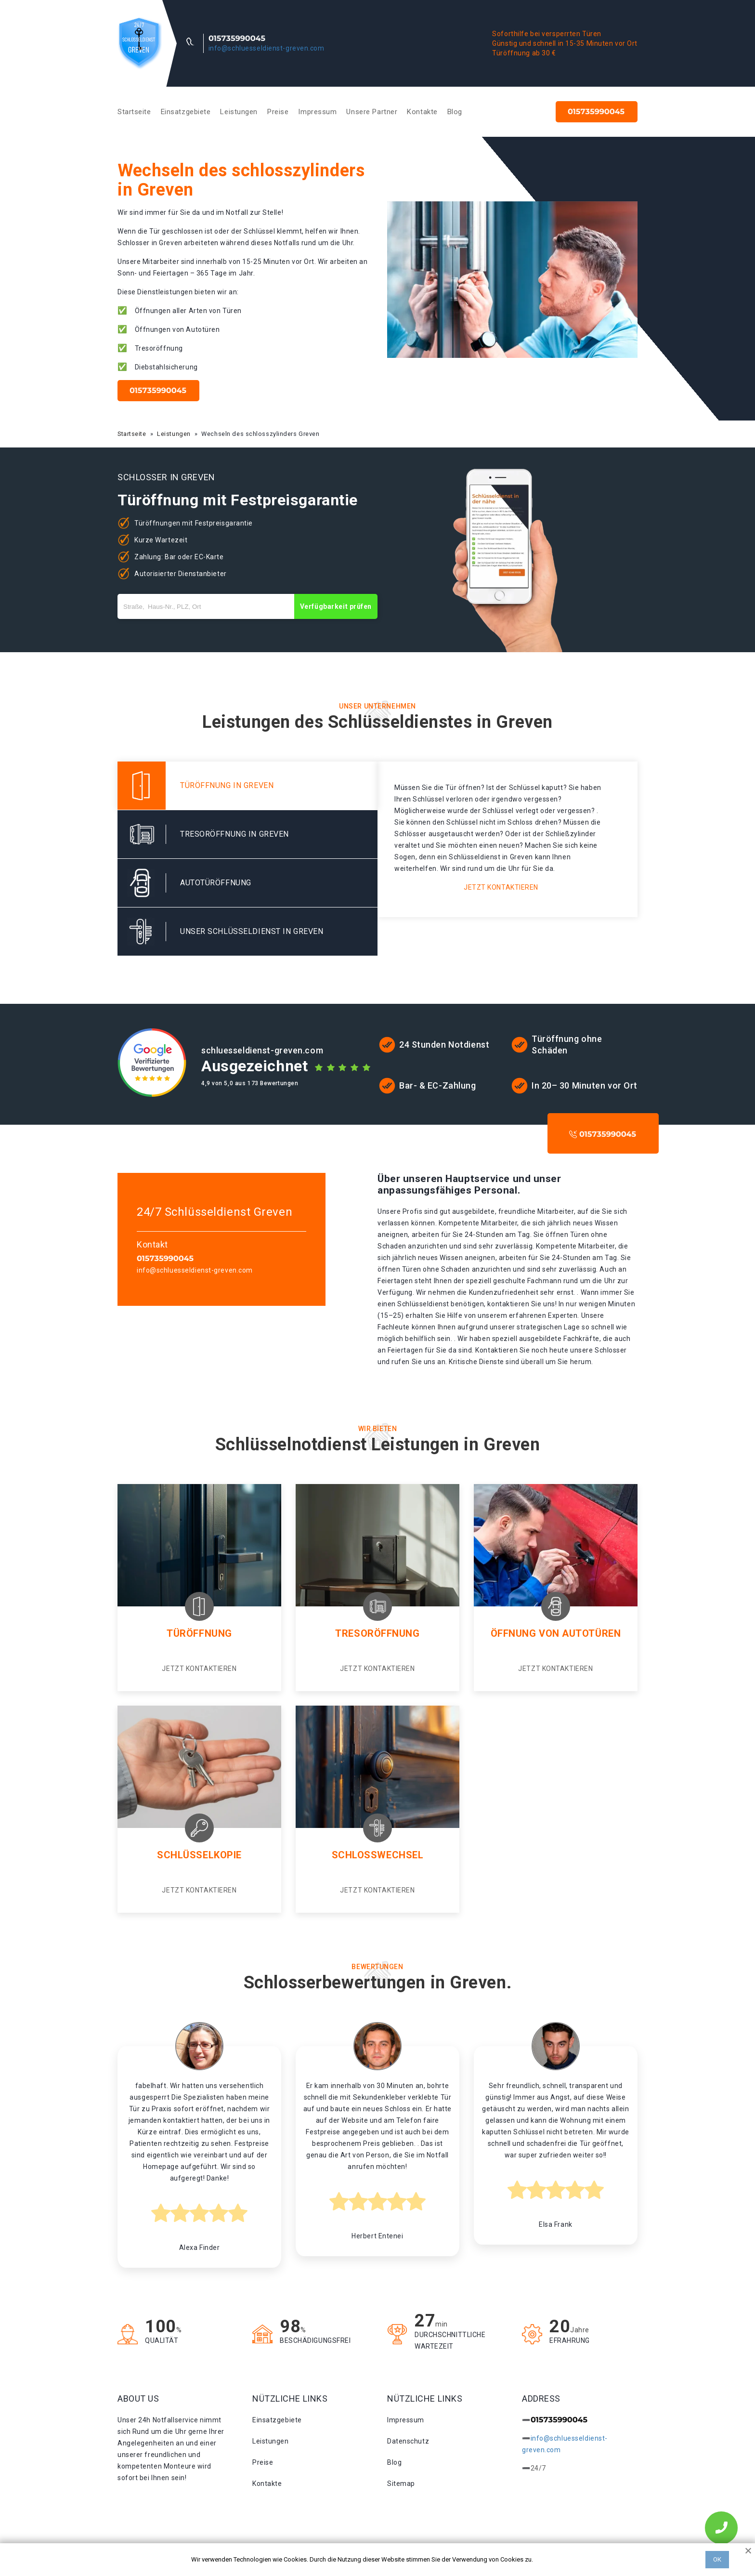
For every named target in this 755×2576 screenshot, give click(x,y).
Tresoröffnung (377, 1633)
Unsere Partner (371, 112)
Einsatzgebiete (186, 112)
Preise (277, 112)
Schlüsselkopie (199, 1855)
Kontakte (422, 112)
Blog (454, 112)
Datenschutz (408, 2441)
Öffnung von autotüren (556, 1633)
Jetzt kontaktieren (501, 887)
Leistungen (239, 112)
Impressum (317, 112)
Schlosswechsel (378, 1855)
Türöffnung (199, 1633)
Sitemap (401, 2483)
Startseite (134, 112)
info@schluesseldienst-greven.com (266, 48)
